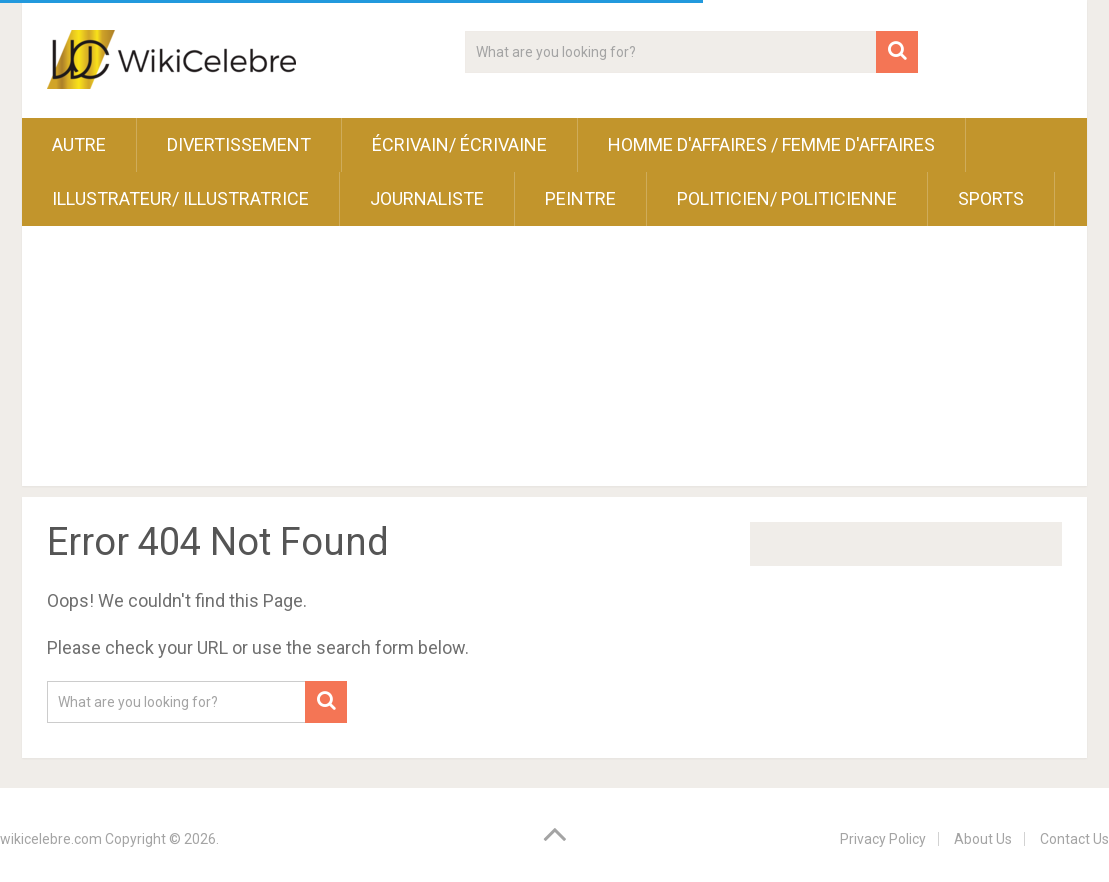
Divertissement (239, 144)
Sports (991, 198)
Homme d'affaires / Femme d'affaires (771, 144)
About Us (983, 839)
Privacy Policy (883, 839)
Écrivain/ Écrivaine (459, 144)
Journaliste (427, 198)
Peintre (580, 198)
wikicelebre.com (51, 839)
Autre (79, 144)
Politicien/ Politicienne (787, 198)
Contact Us (1074, 839)
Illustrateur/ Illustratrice (180, 198)
